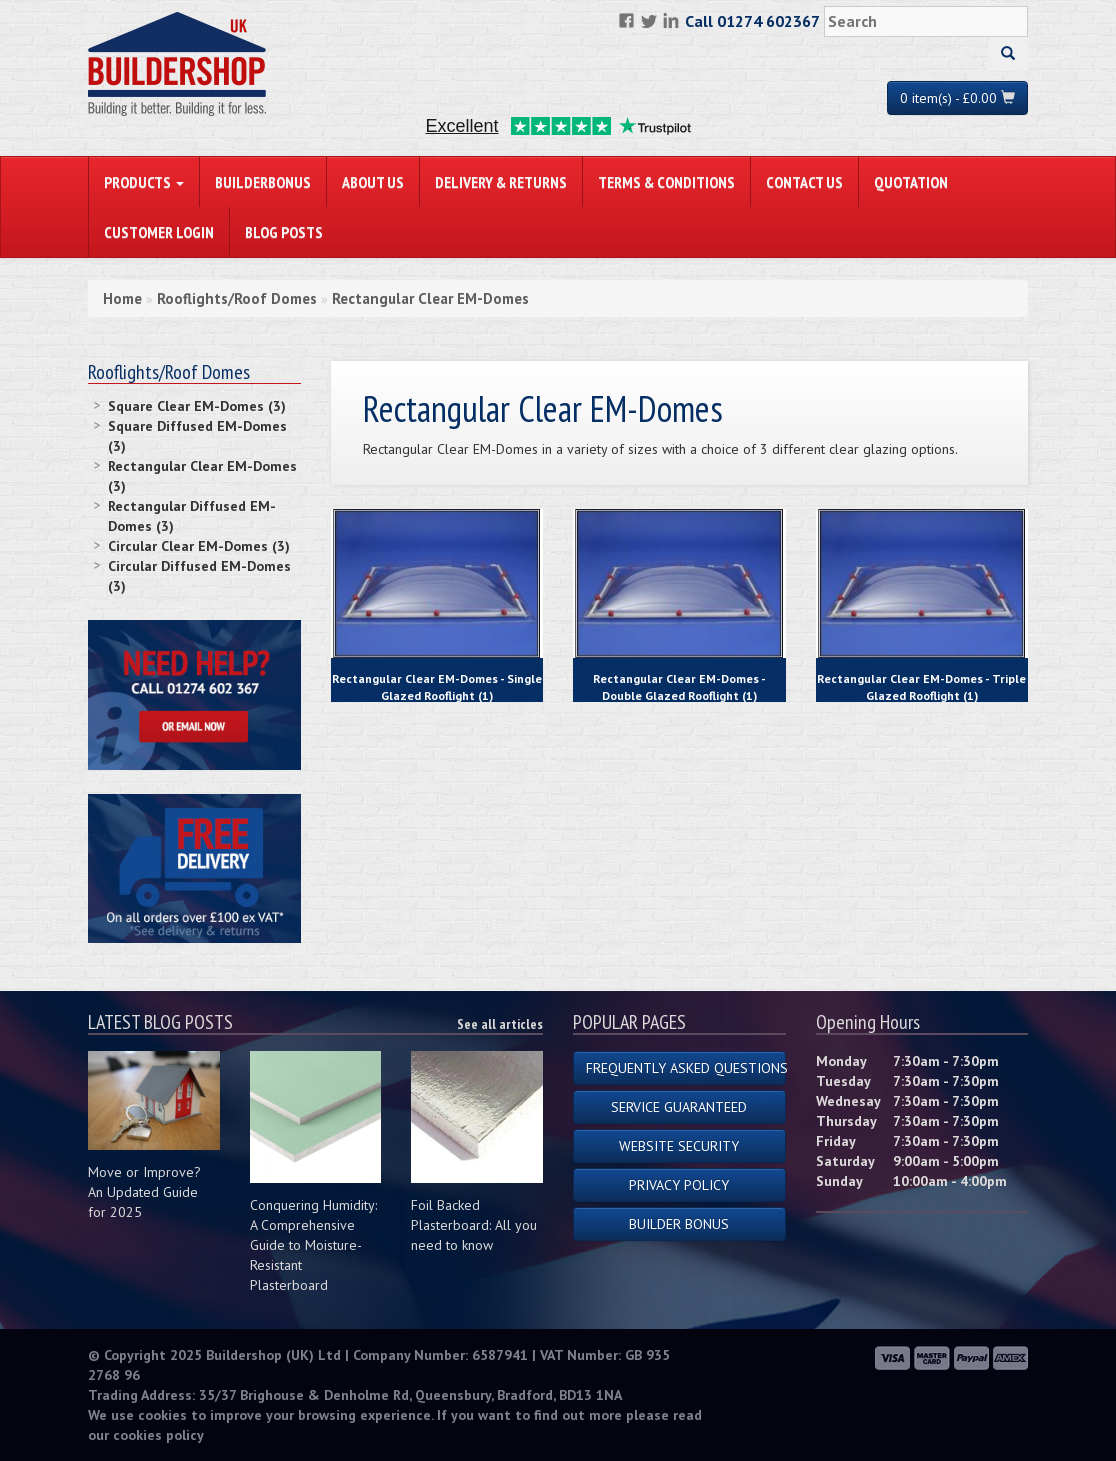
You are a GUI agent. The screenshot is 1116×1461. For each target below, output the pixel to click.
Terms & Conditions (666, 182)
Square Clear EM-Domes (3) (197, 406)
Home (122, 298)
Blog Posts (284, 232)
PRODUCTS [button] (144, 182)
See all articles (500, 1024)
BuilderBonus (263, 182)
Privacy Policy (679, 1185)
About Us (373, 182)
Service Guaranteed (679, 1107)
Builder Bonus (679, 1224)
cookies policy (158, 1435)
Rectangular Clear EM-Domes (430, 298)
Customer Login (159, 232)
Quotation (911, 182)
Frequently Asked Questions (686, 1068)
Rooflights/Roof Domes (237, 298)
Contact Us (804, 182)
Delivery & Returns (501, 182)
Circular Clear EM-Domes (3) (199, 546)
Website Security (679, 1146)
